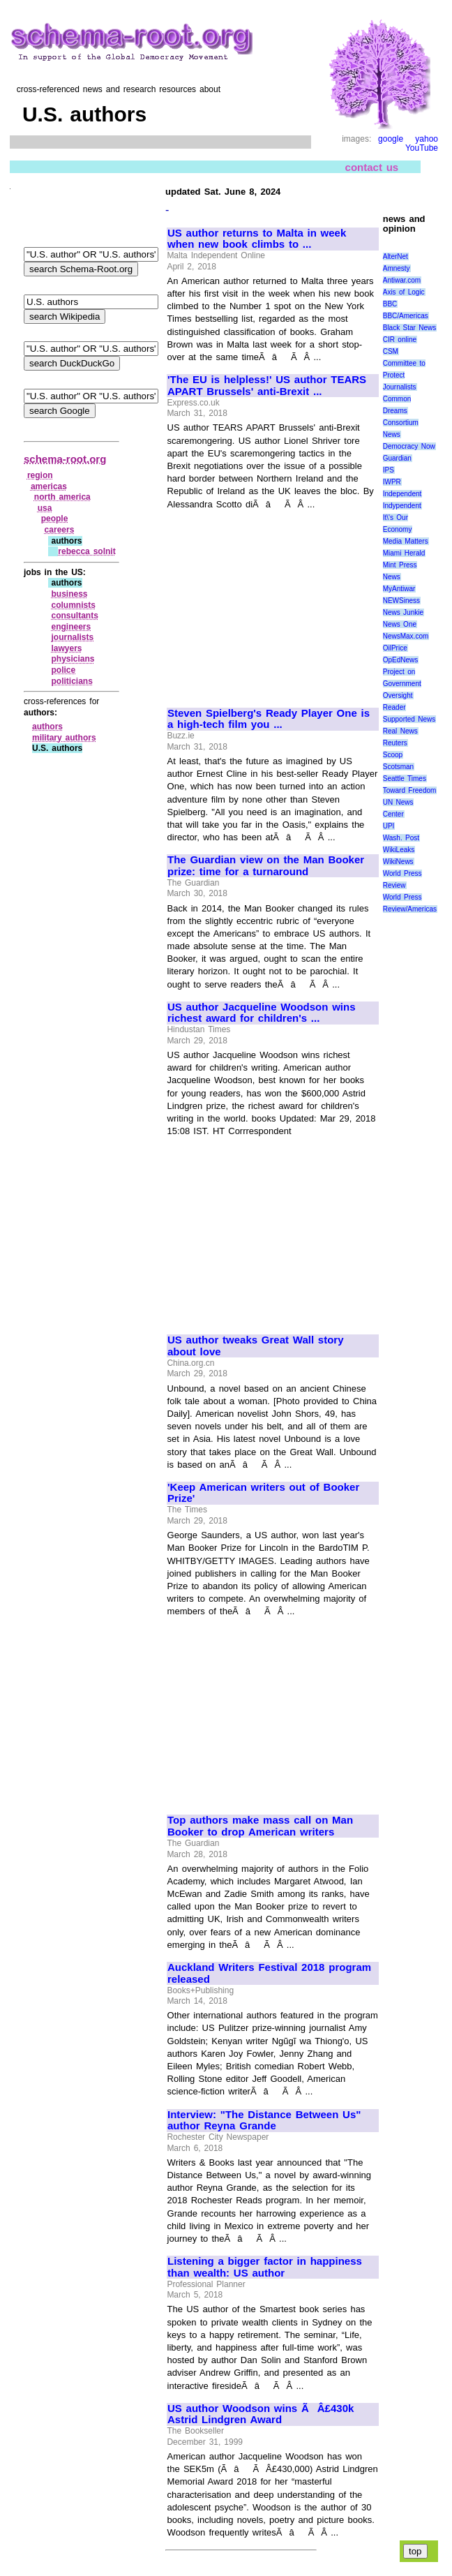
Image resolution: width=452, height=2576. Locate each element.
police (63, 670)
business (69, 594)
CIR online (399, 339)
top (415, 2551)
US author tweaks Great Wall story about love (255, 1345)
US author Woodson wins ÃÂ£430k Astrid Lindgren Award (260, 2414)
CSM (390, 351)
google (390, 139)
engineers (71, 627)
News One (399, 624)
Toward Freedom (410, 790)
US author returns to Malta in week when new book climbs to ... (256, 239)
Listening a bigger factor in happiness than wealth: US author (264, 2267)
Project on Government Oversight (402, 683)
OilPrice (395, 648)
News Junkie (403, 612)
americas (49, 486)
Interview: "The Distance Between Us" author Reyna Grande (264, 2120)
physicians (72, 659)
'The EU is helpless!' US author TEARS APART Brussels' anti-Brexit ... (266, 385)
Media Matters (405, 541)
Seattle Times (404, 778)
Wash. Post (401, 838)
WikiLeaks (399, 850)
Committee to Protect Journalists (404, 375)
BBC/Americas (405, 316)
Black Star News (410, 328)
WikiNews (398, 861)
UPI (389, 826)
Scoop (392, 755)
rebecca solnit (86, 551)
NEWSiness (401, 600)
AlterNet (395, 256)
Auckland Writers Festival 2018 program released (269, 1973)
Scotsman (398, 766)
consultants (74, 615)
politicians (71, 681)
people (54, 518)
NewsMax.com (406, 636)
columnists (73, 605)
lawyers (66, 648)
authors (47, 726)
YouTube (421, 148)
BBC (390, 304)
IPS (388, 470)
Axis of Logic (404, 292)
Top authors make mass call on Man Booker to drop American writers (260, 1826)
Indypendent (402, 505)
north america (62, 497)
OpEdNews (401, 660)
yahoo (426, 139)
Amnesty (396, 268)
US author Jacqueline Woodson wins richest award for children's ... (261, 1013)
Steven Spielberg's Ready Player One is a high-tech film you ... (268, 719)
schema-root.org (65, 459)
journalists (72, 637)
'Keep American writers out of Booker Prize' (263, 1493)
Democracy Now (409, 446)
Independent (402, 494)
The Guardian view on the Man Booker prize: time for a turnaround (265, 865)
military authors (64, 738)
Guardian (397, 458)
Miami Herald (404, 553)
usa (45, 508)
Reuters (395, 743)
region (40, 475)
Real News (400, 731)
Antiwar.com (402, 280)
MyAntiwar (399, 589)
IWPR (392, 482)
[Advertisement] (272, 602)
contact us (372, 167)
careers (60, 530)
